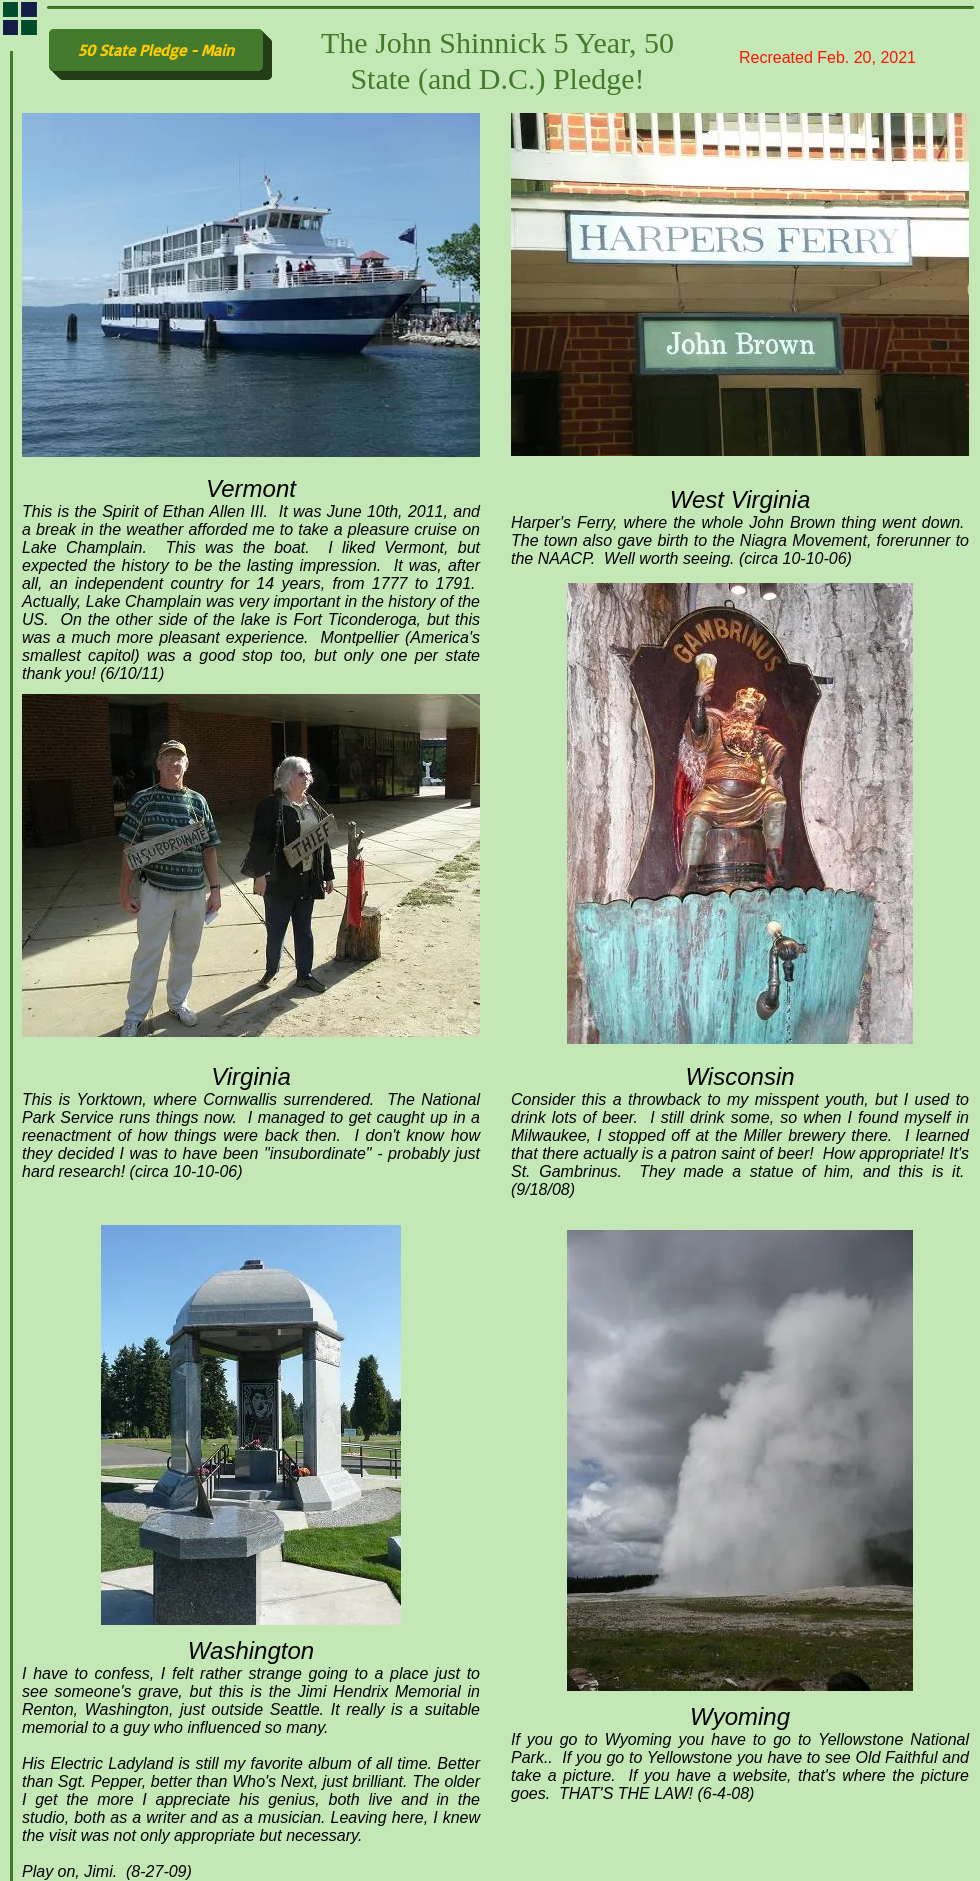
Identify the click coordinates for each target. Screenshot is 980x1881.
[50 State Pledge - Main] (156, 50)
